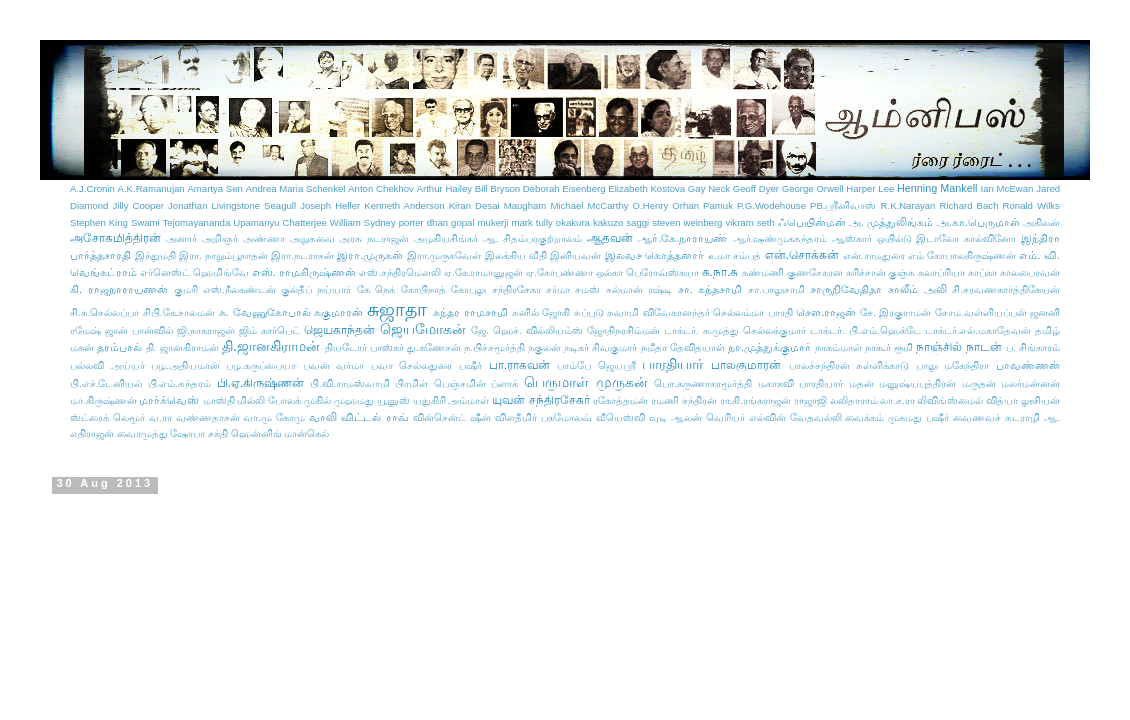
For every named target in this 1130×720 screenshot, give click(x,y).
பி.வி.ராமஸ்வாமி (349, 383)
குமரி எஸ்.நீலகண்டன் (225, 289)
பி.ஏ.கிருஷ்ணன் (261, 383)
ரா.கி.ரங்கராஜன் (755, 400)
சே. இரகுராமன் (895, 312)
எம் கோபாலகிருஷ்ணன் (962, 255)
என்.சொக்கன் (802, 255)
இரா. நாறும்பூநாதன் (223, 255)
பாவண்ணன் (1028, 365)
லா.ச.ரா (897, 400)
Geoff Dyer (756, 188)
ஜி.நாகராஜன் (206, 330)
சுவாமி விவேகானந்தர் (658, 312)
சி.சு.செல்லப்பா (104, 312)
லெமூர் (129, 417)
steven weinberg (687, 222)
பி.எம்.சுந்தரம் (179, 383)
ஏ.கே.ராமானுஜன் (483, 272)
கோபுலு (468, 289)
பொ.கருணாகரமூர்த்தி (703, 383)
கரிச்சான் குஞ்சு (881, 272)
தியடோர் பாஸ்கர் (364, 347)
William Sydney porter (377, 222)
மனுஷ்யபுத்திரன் (917, 383)
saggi (637, 222)
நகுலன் (544, 347)
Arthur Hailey (445, 188)
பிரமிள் (411, 383)
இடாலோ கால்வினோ (966, 238)
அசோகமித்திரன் (115, 238)
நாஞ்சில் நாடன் (959, 347)
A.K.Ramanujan (151, 188)
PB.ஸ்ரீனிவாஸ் (843, 205)
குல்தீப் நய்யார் (316, 289)
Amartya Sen (215, 188)
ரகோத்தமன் (620, 400)
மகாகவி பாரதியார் (800, 383)
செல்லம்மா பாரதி (753, 312)
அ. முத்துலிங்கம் (891, 222)
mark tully (531, 222)
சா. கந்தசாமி (710, 289)
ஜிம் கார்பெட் (269, 330)
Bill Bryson (497, 188)
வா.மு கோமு (274, 417)
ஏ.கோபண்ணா (559, 272)
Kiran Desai (474, 205)
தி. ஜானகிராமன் (182, 347)
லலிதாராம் (854, 400)
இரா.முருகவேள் (444, 255)
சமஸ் (587, 289)
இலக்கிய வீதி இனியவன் (543, 255)
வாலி (323, 417)
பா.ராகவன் (519, 365)
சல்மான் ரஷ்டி (639, 289)
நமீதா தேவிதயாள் (683, 347)
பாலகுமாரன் (746, 365)
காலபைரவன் (1030, 272)
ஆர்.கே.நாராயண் (682, 238)
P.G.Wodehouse (771, 205)
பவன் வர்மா (334, 365)
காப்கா (982, 272)
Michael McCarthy (589, 205)
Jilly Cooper (138, 205)
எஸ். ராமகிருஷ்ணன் (304, 272)
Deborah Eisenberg (564, 188)
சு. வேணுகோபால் (265, 312)
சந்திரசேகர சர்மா (531, 289)
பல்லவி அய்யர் (107, 365)
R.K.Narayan (908, 205)
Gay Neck (709, 188)
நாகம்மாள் (838, 347)
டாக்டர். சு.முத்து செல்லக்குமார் (735, 330)
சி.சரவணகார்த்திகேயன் (1006, 289)
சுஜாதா (397, 309)
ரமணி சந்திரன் (684, 400)
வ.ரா (160, 417)
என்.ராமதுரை (874, 255)
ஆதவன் (610, 238)
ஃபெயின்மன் (812, 222)
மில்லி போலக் (269, 400)
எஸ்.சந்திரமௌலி (400, 272)
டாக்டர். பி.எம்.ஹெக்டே (865, 330)
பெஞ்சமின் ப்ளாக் (476, 383)
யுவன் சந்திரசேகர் (540, 400)
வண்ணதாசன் (208, 417)
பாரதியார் (672, 364)
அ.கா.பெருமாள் (978, 222)
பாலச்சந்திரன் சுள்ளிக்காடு (849, 365)
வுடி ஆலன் (675, 417)
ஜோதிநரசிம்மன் (623, 330)
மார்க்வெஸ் (169, 400)
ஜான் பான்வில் (139, 330)
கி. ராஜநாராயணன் (119, 289)
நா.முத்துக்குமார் (769, 347)
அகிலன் (1041, 222)
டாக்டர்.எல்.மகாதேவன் (978, 330)
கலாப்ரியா (941, 272)
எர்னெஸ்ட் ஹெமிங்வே (194, 272)
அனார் (181, 238)
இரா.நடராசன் (302, 255)
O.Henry (651, 205)
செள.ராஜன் (826, 312)
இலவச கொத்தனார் (655, 255)
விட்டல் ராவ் (374, 417)
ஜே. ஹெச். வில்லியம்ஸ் (526, 330)
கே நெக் (376, 289)
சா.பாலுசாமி (776, 289)
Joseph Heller (330, 205)
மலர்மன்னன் (1030, 383)
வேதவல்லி (816, 417)
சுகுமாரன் (338, 312)
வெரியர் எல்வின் (746, 417)
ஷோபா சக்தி (199, 433)
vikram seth (749, 222)
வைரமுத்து (142, 433)
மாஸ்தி (219, 400)
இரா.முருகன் (370, 255)
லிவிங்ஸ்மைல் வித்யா (967, 400)
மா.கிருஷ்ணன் (103, 400)
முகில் (317, 400)
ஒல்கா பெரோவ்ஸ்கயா (647, 272)
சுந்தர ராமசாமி (470, 312)
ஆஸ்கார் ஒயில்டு (872, 238)
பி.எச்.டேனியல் (106, 383)
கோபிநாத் (423, 289)
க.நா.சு (720, 272)
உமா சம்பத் (734, 255)
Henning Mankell (937, 188)
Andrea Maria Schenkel (296, 188)
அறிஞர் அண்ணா (243, 238)
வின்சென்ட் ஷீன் (452, 417)
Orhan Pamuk (702, 205)
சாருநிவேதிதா (846, 289)
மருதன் (979, 383)
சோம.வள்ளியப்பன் (981, 312)
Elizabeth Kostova (646, 188)
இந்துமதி (155, 255)
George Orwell (813, 188)
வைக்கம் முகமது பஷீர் (897, 417)
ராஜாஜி (810, 400)
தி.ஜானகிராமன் (271, 346)
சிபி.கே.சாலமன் (179, 312)
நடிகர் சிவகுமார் (600, 347)
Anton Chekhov (381, 188)
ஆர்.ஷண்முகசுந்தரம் (780, 238)
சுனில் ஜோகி (541, 312)
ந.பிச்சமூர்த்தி (494, 347)
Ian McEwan (1007, 188)
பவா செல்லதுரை (412, 365)
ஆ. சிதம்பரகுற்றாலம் (532, 238)
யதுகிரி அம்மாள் (451, 400)
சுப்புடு (589, 312)
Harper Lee (870, 188)
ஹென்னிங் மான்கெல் (280, 433)
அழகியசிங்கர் (446, 238)
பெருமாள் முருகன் (586, 382)
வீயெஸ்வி (620, 417)
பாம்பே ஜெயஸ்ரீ (596, 365)
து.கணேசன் (434, 347)
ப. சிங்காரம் (1033, 347)
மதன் (861, 383)
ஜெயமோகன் (423, 329)
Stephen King (99, 222)
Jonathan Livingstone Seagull (232, 205)
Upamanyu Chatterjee (280, 222)
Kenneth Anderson (404, 205)
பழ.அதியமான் (185, 365)
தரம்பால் (119, 347)
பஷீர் (470, 365)
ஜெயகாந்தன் (339, 330)
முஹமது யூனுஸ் (372, 400)
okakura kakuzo (590, 222)
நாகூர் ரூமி (889, 347)
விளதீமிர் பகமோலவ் (543, 417)
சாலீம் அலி (917, 289)
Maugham (525, 205)
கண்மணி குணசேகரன (792, 272)
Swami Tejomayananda (180, 222)
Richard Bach (969, 205)
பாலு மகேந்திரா (953, 365)
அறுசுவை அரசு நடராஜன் (350, 238)
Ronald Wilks (1031, 205)
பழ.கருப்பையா (261, 365)
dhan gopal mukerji (468, 222)
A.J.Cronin (92, 188)
